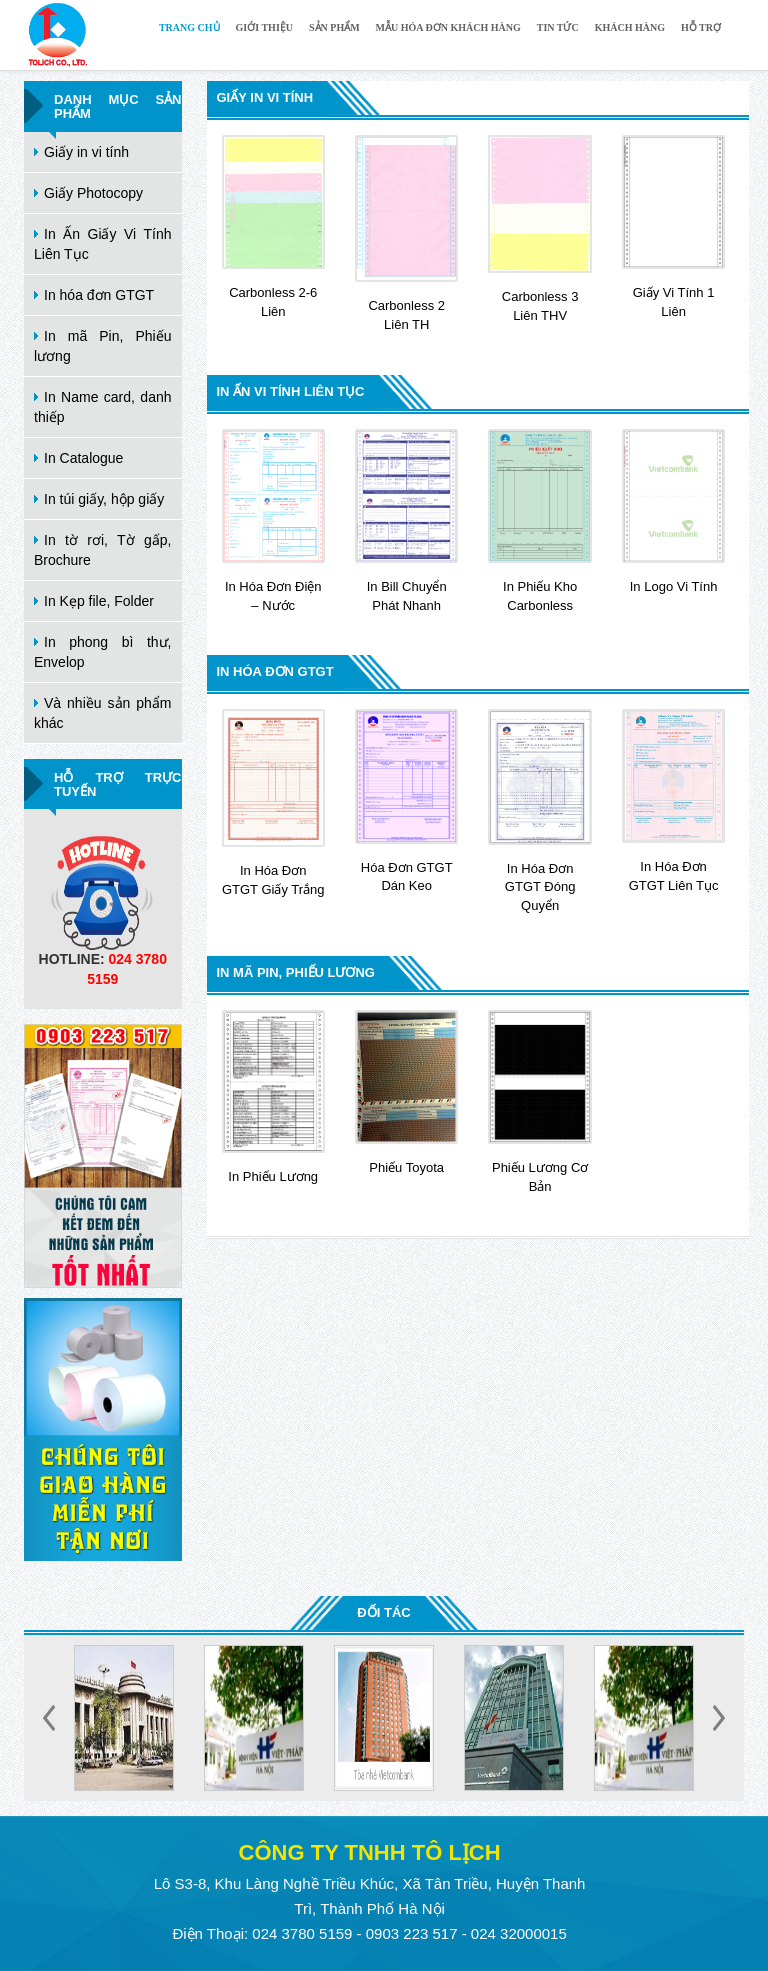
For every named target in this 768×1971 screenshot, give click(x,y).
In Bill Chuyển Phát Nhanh (406, 521)
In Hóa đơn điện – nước (273, 521)
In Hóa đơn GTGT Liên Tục (673, 800)
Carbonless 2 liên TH (406, 233)
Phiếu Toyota (406, 1092)
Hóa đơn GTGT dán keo (406, 801)
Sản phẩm (334, 27)
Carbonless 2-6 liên (273, 227)
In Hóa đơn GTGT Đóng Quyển (539, 811)
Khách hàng (630, 27)
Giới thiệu (264, 27)
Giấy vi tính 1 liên (673, 227)
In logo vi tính (673, 511)
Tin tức (558, 27)
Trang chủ (189, 27)
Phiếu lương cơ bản (539, 1102)
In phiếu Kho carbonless (539, 521)
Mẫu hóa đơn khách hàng (448, 27)
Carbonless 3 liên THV (539, 228)
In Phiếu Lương (273, 1097)
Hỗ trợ (701, 27)
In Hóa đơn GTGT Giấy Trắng (273, 803)
